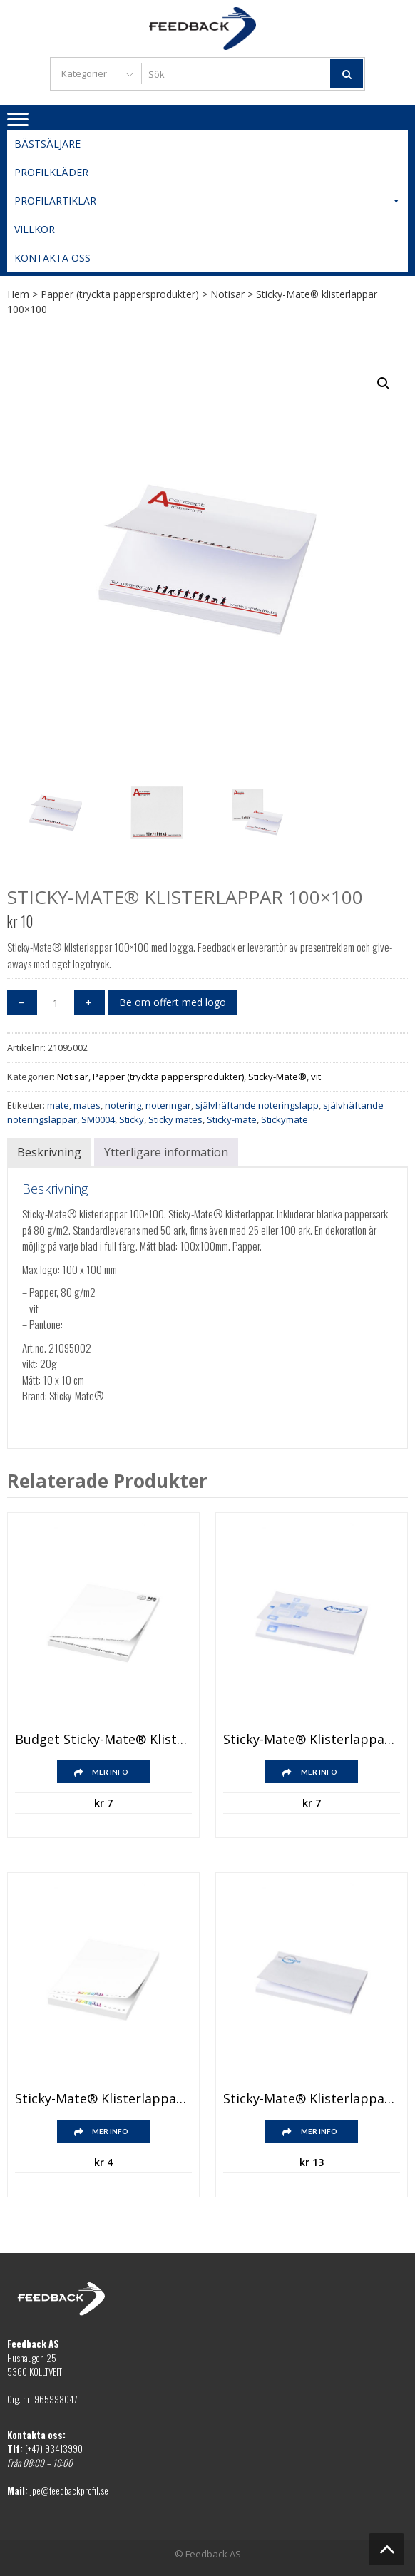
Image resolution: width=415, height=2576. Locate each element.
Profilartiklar (207, 201)
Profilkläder (51, 172)
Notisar (227, 294)
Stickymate (284, 1119)
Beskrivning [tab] (49, 1152)
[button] (383, 383)
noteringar (168, 1105)
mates (87, 1105)
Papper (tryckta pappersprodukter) (120, 294)
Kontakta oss (52, 258)
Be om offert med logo (172, 1002)
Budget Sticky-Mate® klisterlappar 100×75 (103, 1740)
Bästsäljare (47, 143)
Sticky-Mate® (277, 1076)
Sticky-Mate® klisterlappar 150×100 (311, 2099)
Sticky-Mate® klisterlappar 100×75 (311, 1740)
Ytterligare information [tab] (166, 1152)
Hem (18, 294)
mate (58, 1105)
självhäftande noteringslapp (257, 1105)
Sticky (131, 1119)
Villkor (34, 229)
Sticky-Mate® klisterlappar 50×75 (103, 2099)
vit (316, 1076)
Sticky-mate (232, 1119)
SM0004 (98, 1119)
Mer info (110, 1771)
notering (123, 1105)
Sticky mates (175, 1119)
